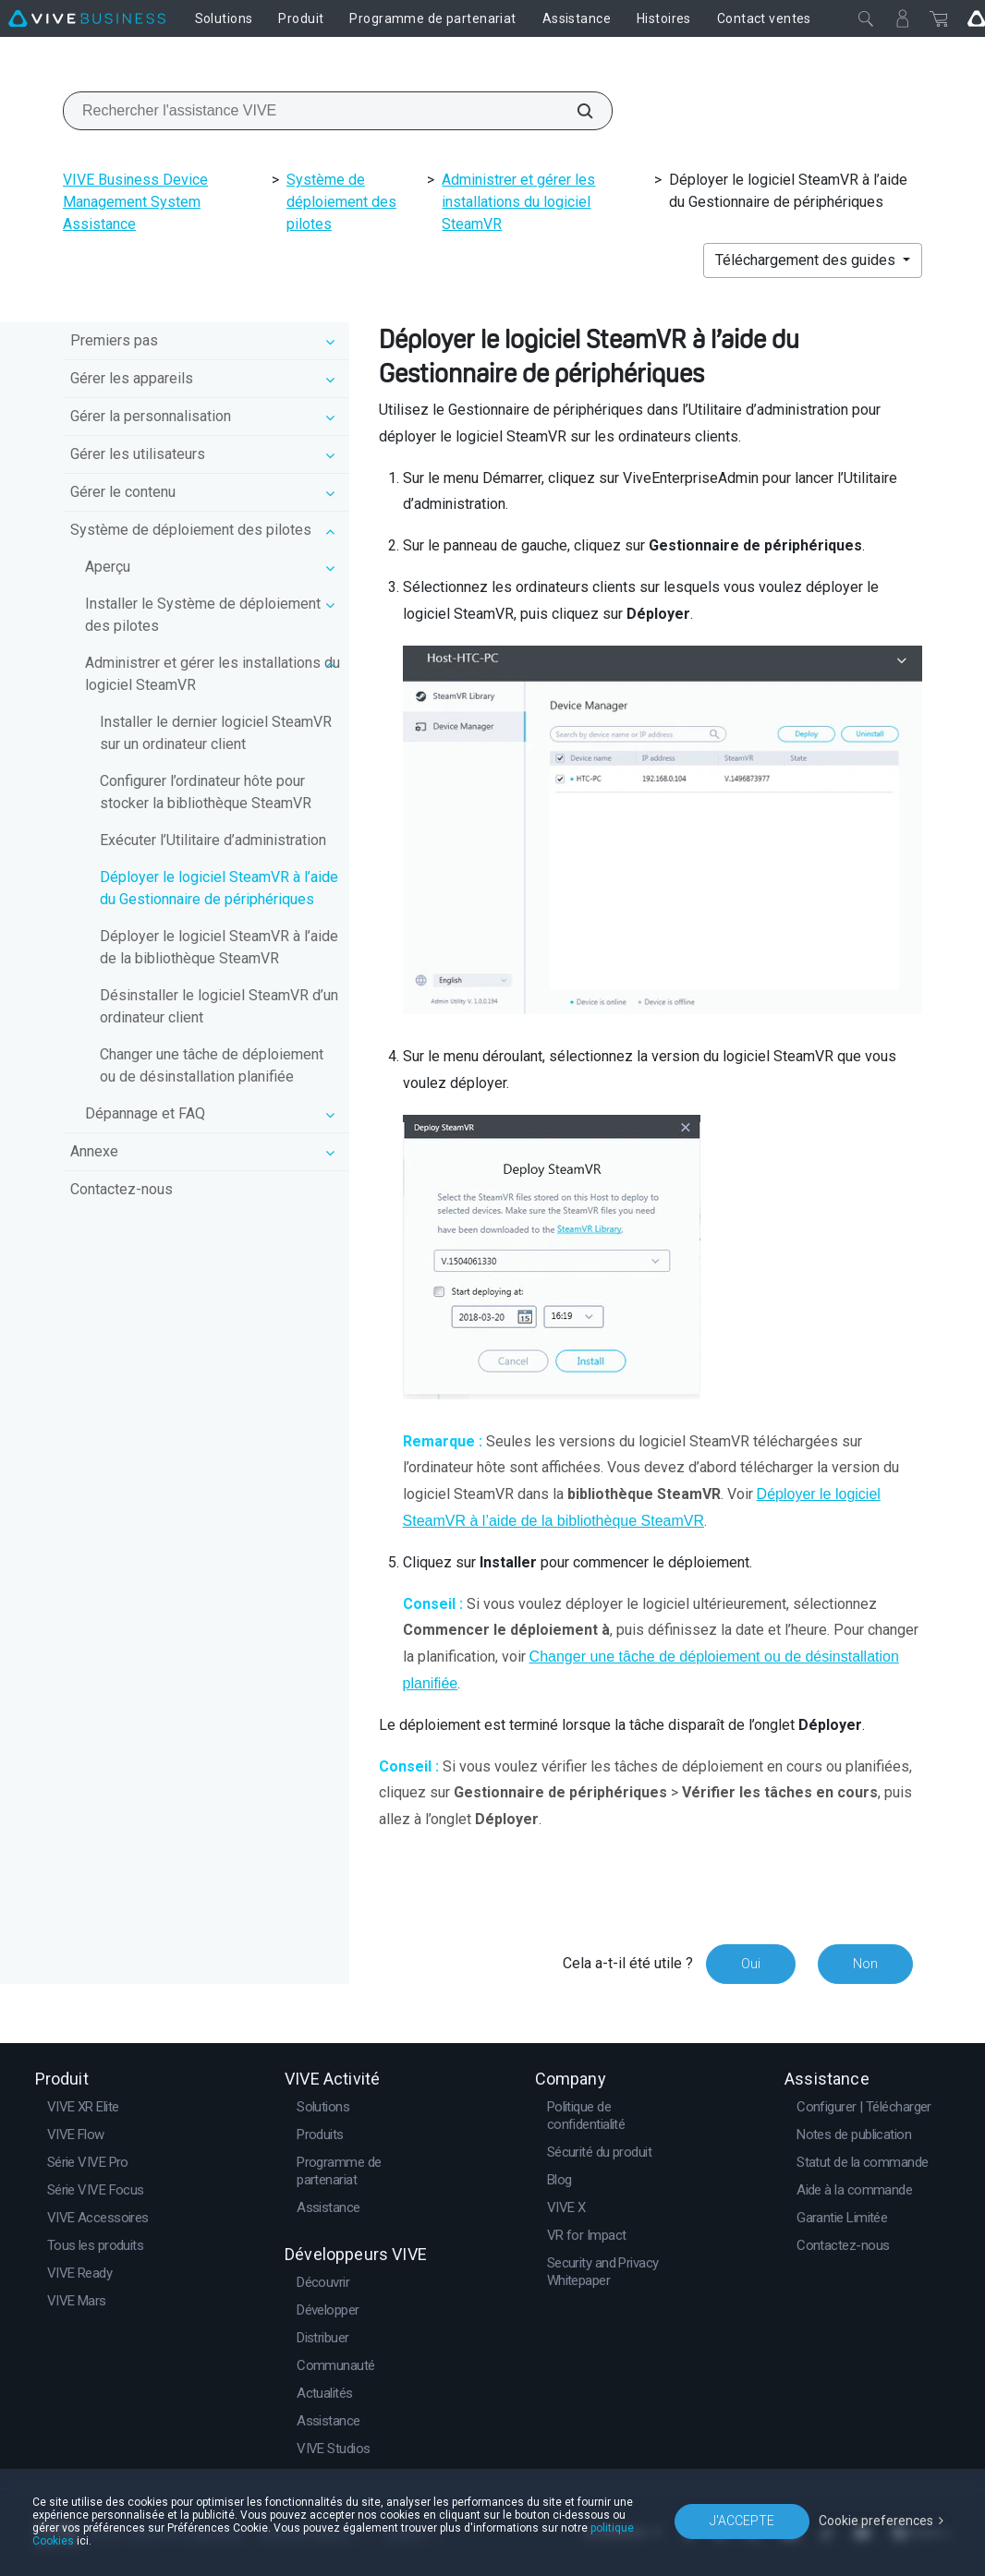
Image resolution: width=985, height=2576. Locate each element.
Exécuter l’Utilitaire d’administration (213, 840)
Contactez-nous (121, 1189)
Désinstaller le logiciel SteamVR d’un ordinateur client (219, 1006)
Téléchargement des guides (807, 260)
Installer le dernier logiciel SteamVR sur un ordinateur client (216, 733)
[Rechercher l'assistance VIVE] (574, 110)
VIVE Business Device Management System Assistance (135, 202)
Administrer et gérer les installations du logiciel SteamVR (518, 202)
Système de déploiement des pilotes (341, 202)
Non (865, 1963)
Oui (750, 1963)
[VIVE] (86, 18)
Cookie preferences (876, 2520)
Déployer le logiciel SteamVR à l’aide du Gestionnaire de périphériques (219, 888)
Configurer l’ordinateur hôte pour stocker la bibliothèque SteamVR (205, 792)
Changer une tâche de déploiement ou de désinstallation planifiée (211, 1065)
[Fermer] (865, 18)
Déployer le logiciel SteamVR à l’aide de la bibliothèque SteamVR (219, 947)
